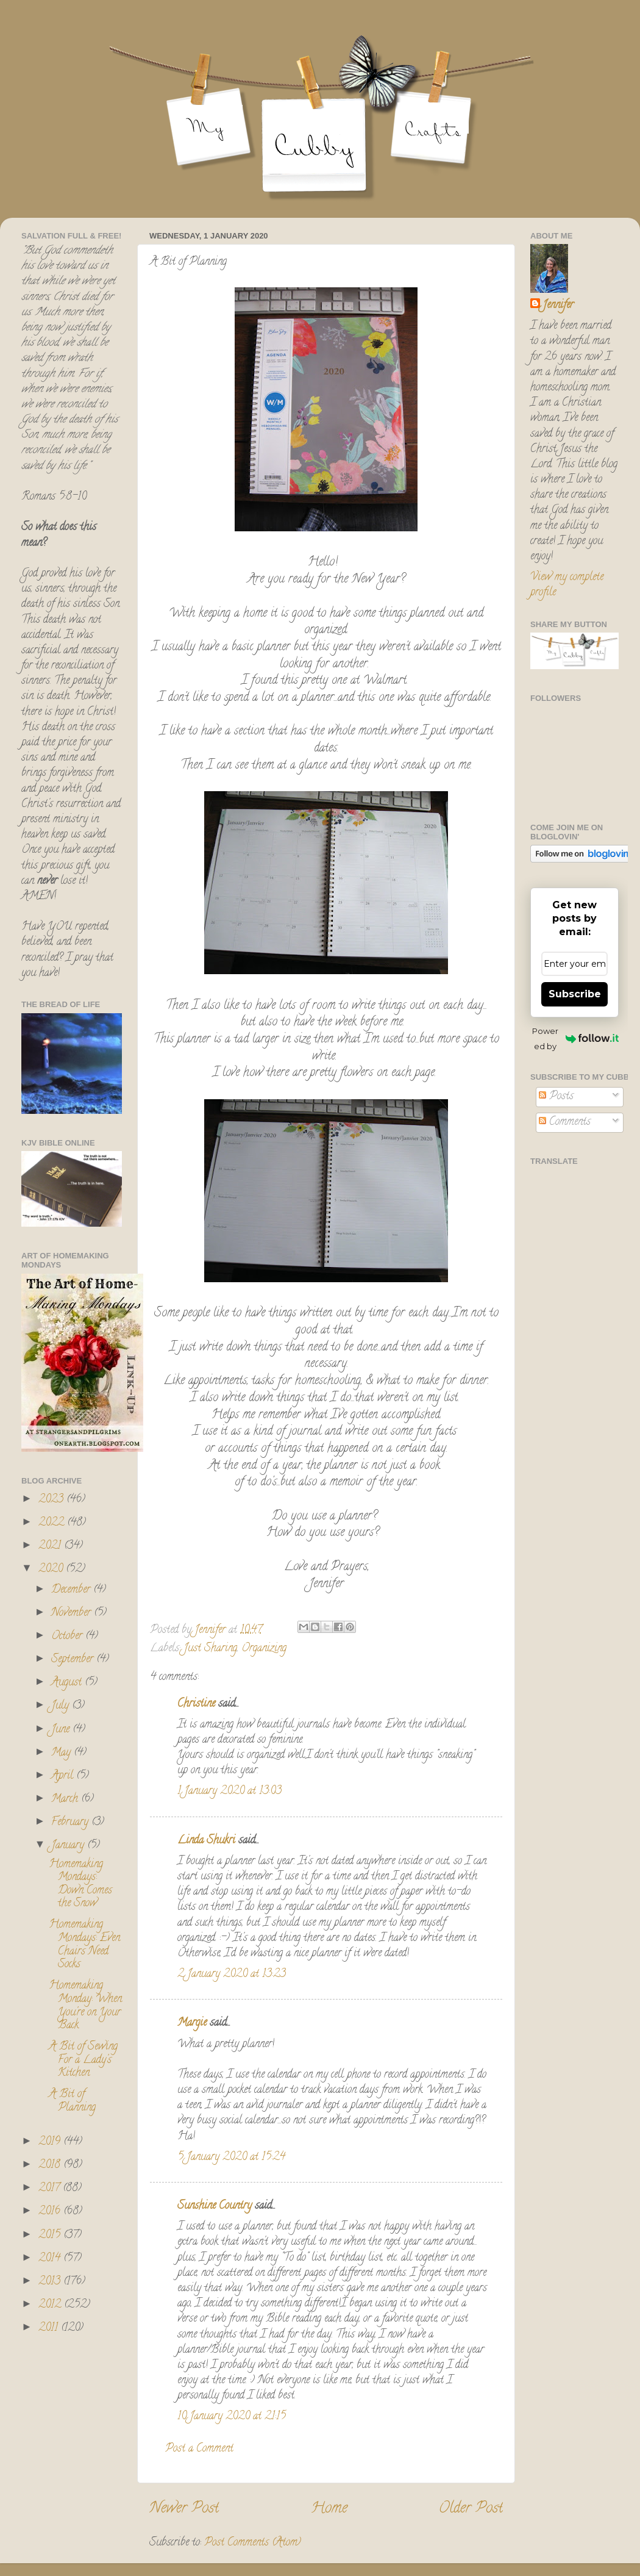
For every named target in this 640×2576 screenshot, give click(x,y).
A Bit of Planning (72, 2101)
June (62, 1729)
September (73, 1659)
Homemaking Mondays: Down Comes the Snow (80, 1884)
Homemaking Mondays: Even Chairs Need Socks (84, 1945)
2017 (50, 2188)
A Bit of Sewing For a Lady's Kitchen (83, 2060)
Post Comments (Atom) (252, 2543)
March (66, 1799)
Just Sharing (210, 1648)
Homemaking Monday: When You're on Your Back (85, 2006)
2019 (50, 2142)
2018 (50, 2165)
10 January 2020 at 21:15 (231, 2416)
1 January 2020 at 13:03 (229, 1791)
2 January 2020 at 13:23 (231, 1974)
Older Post (471, 2509)
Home (329, 2509)
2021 (51, 1546)
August (68, 1683)
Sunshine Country (214, 2206)
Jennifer (558, 306)
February (71, 1822)
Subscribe (575, 994)
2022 (52, 1523)
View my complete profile (566, 585)
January (69, 1845)
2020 (52, 1569)
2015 (50, 2235)
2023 (52, 1500)
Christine (196, 1704)
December (72, 1590)
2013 (50, 2282)
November (72, 1613)
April (63, 1776)
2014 (50, 2258)
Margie (192, 2023)
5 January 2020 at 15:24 (231, 2157)
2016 (50, 2211)
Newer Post (184, 2509)
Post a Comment (199, 2449)
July (61, 1706)
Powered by (575, 1038)
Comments (565, 1122)
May (62, 1753)
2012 (51, 2305)
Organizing (263, 1648)
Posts (556, 1096)
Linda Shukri (206, 1840)
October (68, 1636)
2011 (49, 2328)
